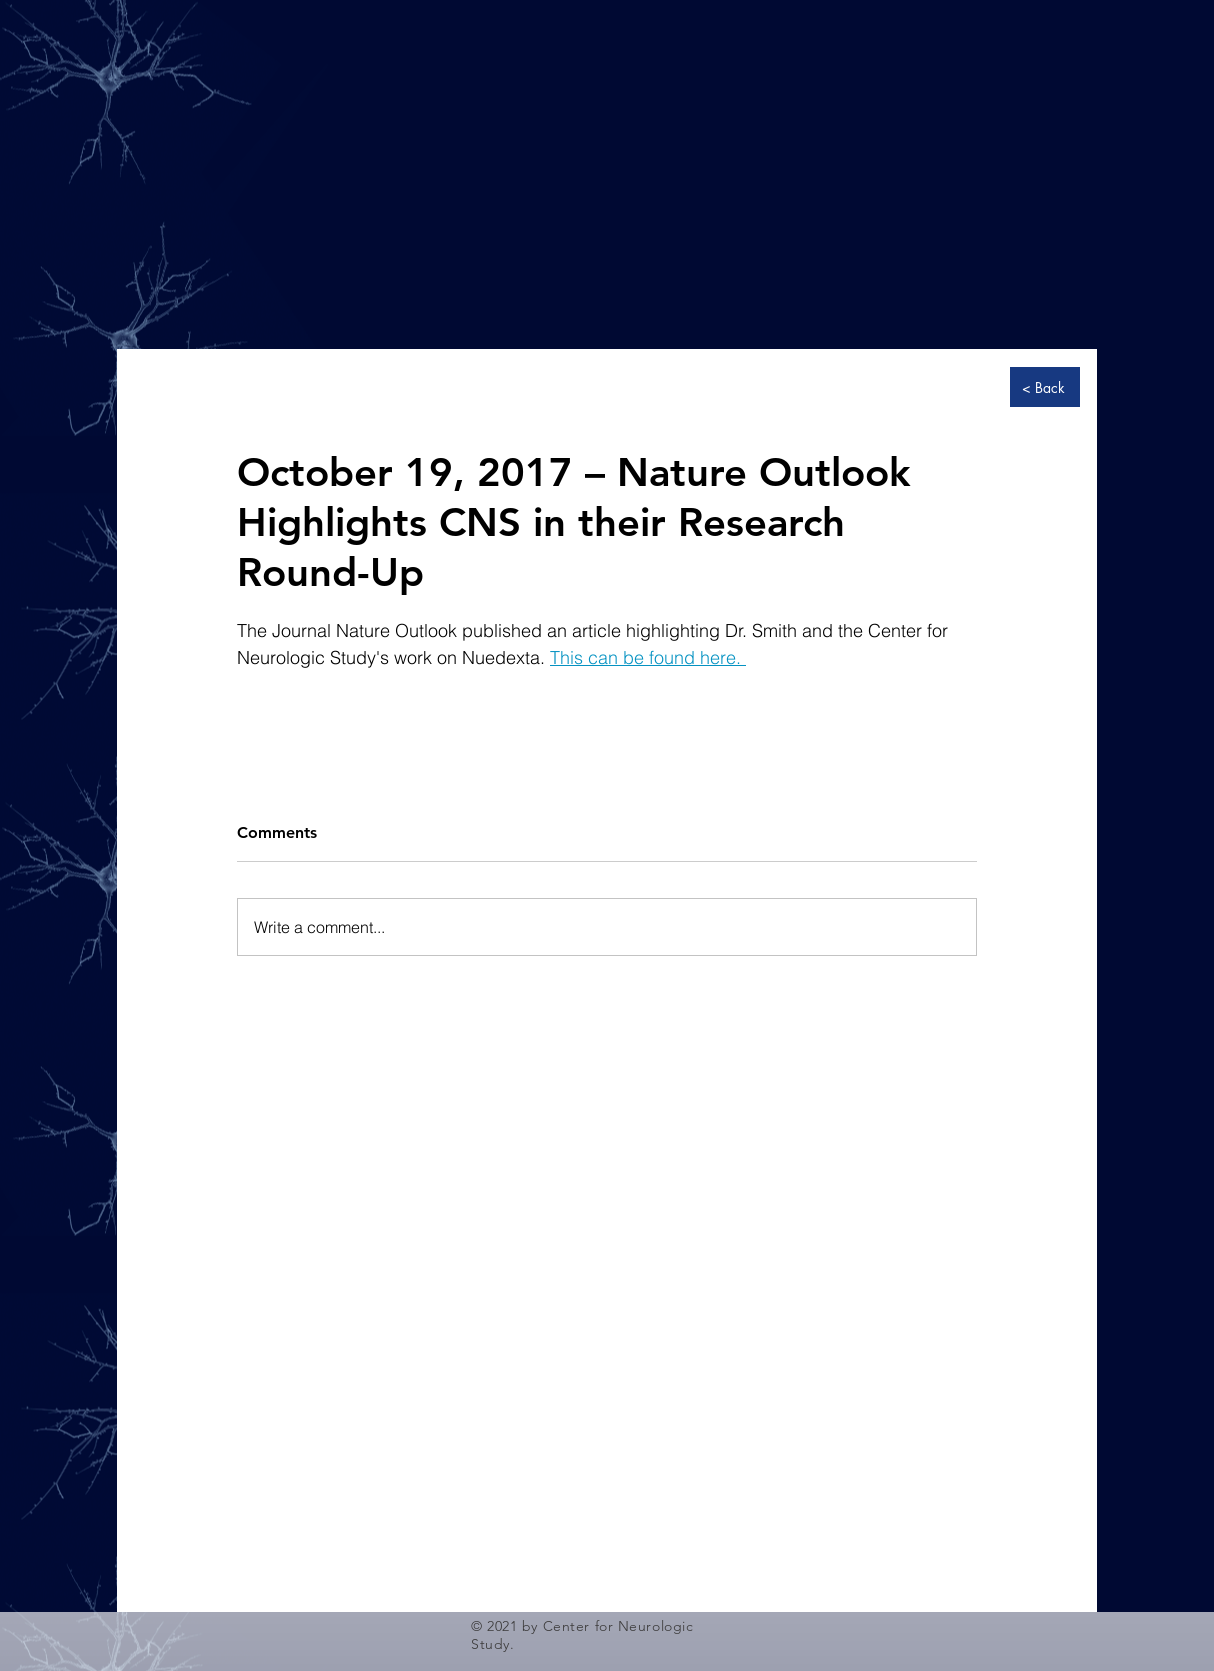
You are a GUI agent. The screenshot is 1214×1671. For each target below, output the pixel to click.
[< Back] (1045, 387)
